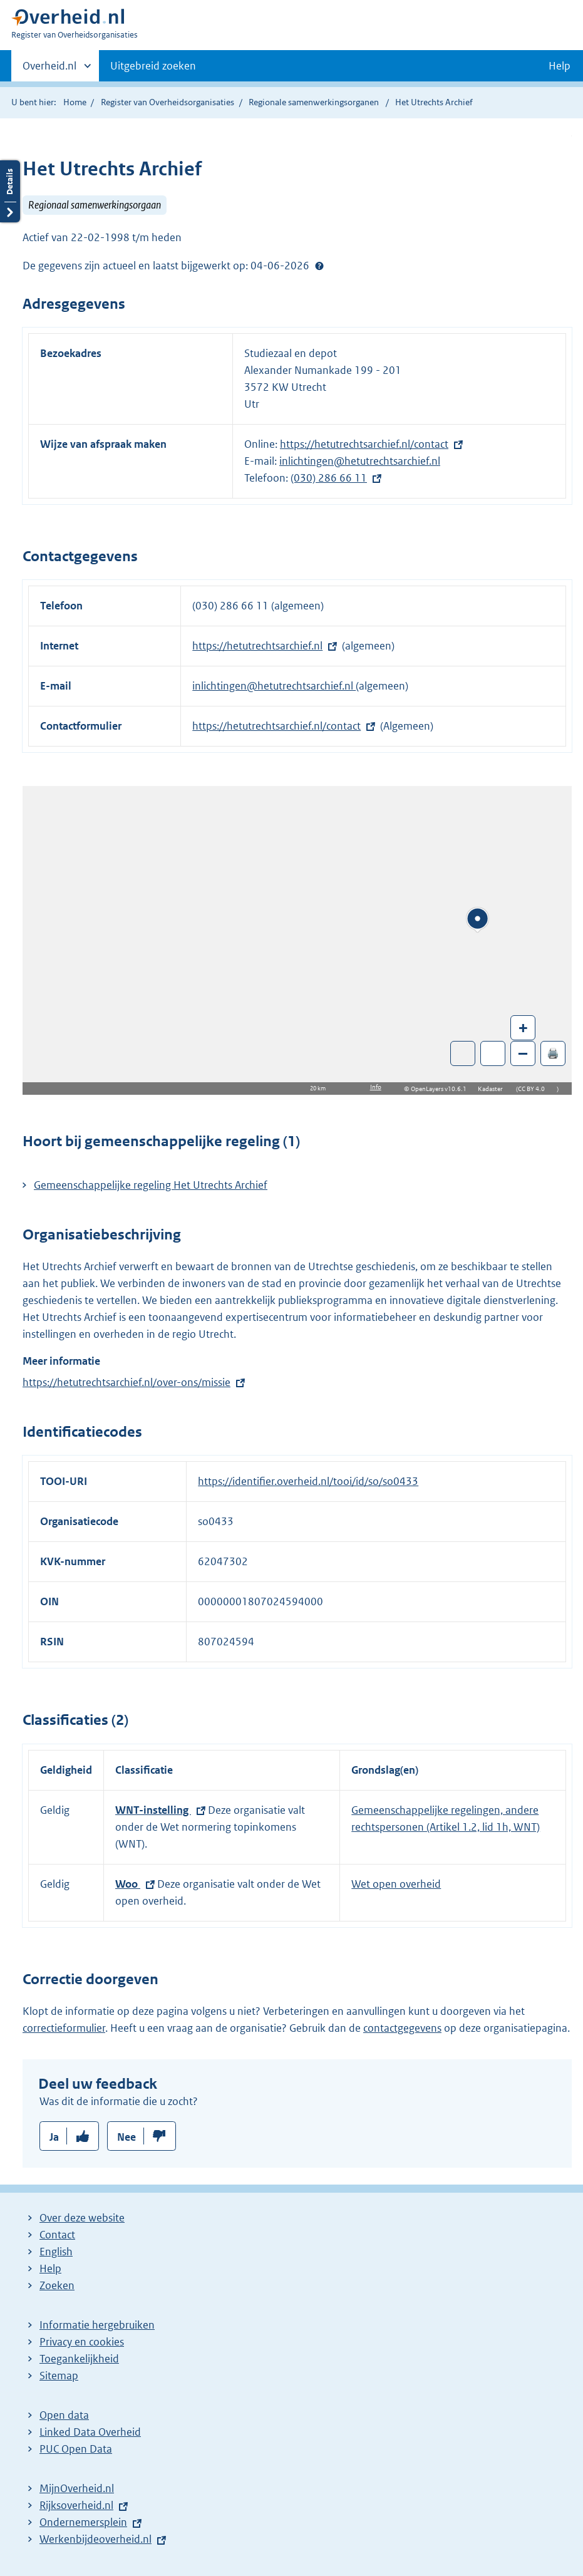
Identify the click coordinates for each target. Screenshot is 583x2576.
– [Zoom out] (523, 1053)
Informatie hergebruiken (97, 2325)
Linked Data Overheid (90, 2432)
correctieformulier (64, 2028)
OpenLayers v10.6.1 (441, 1089)
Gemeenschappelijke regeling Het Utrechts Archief (150, 1185)
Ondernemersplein (83, 2522)
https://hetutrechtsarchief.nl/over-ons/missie (126, 1382)
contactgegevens (402, 2028)
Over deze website (82, 2218)
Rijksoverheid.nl (76, 2505)
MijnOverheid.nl (76, 2488)
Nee (126, 2137)
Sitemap (58, 2375)
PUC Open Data (75, 2449)
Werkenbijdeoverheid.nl (95, 2539)
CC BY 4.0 (534, 1089)
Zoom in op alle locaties (493, 1054)
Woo (127, 1884)
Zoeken (57, 2285)
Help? (319, 265)
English (56, 2251)
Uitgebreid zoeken (153, 66)
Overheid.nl (49, 69)
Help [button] (559, 66)
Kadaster (493, 1089)
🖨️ (553, 1053)
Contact (57, 2235)
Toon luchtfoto (463, 1053)
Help (50, 2268)
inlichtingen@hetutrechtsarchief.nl (359, 461)
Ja (54, 2137)
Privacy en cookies (81, 2342)
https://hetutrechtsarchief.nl (257, 646)
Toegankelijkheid (79, 2359)
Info (375, 1087)
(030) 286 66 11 (329, 478)
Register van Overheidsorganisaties (167, 102)
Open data (64, 2415)
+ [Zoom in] (523, 1027)
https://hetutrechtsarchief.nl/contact (364, 444)
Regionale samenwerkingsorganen (314, 102)
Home (74, 102)
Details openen (10, 191)
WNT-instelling (153, 1810)
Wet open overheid (396, 1884)
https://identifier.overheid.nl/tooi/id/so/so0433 (308, 1481)
